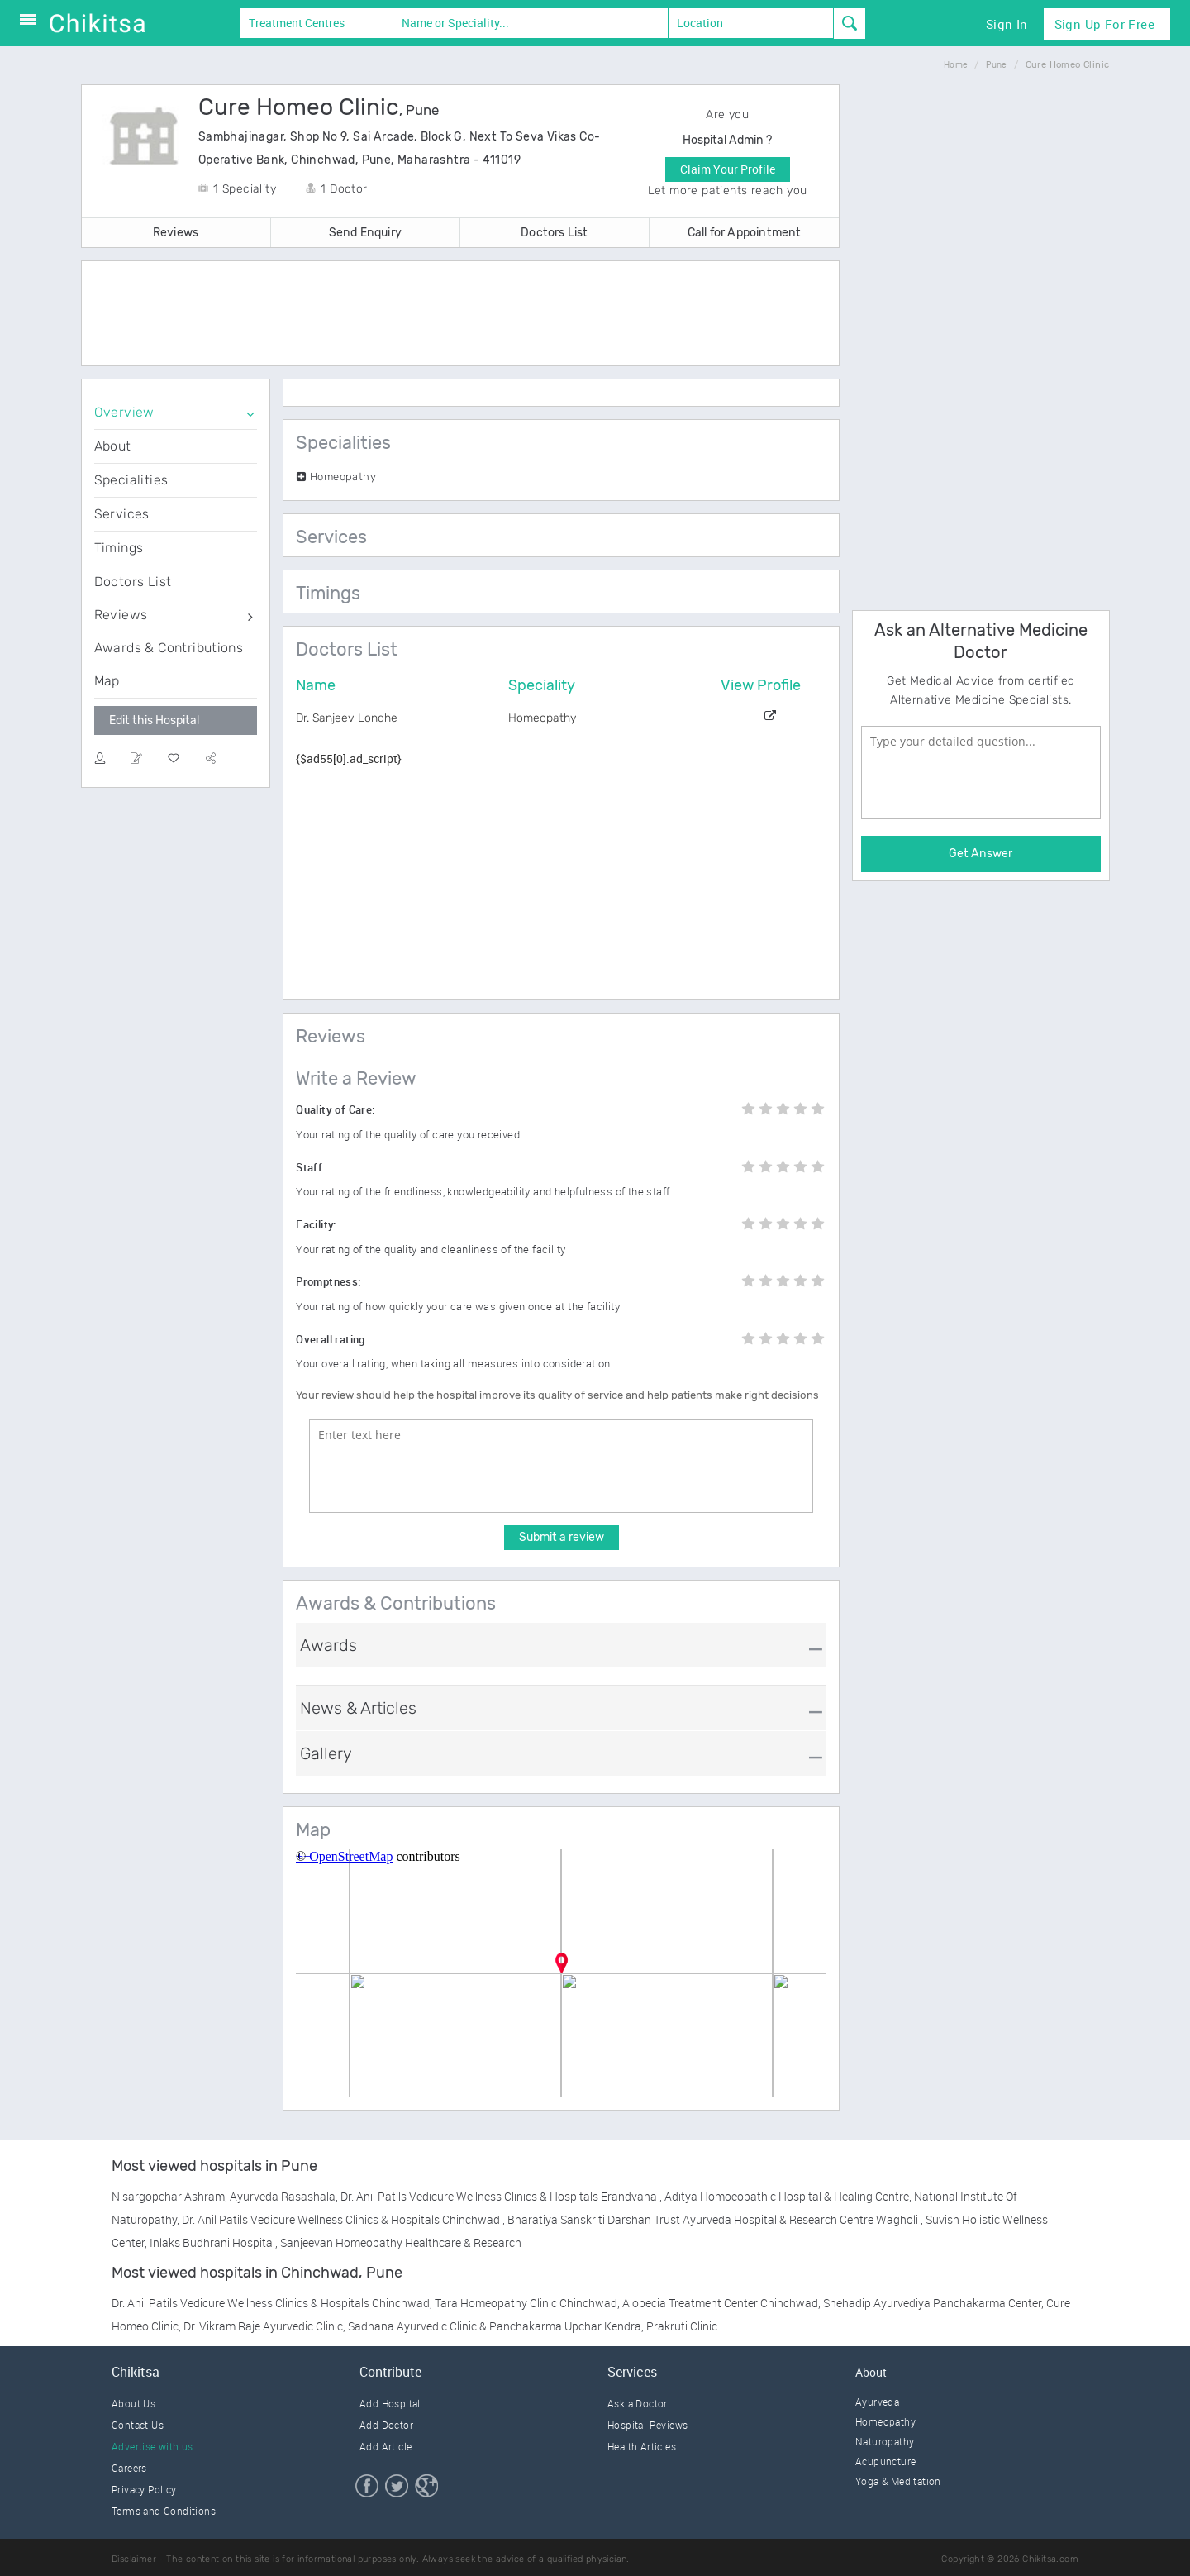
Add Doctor (386, 2424)
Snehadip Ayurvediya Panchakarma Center (932, 2303)
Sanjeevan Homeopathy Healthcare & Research (400, 2242)
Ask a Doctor (637, 2403)
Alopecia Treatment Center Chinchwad (720, 2303)
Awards (328, 1645)
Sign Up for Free (1104, 24)
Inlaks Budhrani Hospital (212, 2242)
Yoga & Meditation (898, 2481)
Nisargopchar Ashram (168, 2196)
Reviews (175, 233)
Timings (119, 548)
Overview (124, 412)
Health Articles (641, 2446)
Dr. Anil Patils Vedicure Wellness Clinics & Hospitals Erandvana (499, 2196)
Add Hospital (390, 2403)
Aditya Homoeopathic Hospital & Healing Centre (786, 2196)
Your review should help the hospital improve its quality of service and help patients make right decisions (557, 1395)
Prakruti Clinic (681, 2326)
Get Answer (980, 854)
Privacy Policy (144, 2489)
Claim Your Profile (727, 169)
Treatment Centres (297, 23)
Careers (129, 2467)
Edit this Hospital (154, 720)
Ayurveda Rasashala (283, 2196)
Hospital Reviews (647, 2424)
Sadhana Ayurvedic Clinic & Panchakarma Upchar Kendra (494, 2326)
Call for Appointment (745, 233)
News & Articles (358, 1708)
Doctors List (554, 233)
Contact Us (138, 2424)
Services (122, 514)
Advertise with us (152, 2446)
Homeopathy (885, 2421)
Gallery (326, 1753)
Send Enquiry (365, 233)
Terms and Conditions (164, 2510)
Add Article (385, 2446)
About (112, 446)
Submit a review (561, 1537)
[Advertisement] (460, 315)
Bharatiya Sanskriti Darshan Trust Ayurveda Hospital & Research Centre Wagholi (714, 2219)
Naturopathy (884, 2441)
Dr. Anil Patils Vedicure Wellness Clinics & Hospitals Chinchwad (342, 2219)
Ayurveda (877, 2401)
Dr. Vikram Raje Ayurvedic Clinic (263, 2326)
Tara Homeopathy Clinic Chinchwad (526, 2303)
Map (107, 681)
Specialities (131, 480)
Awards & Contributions (169, 648)
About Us (133, 2403)
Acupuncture (885, 2461)
